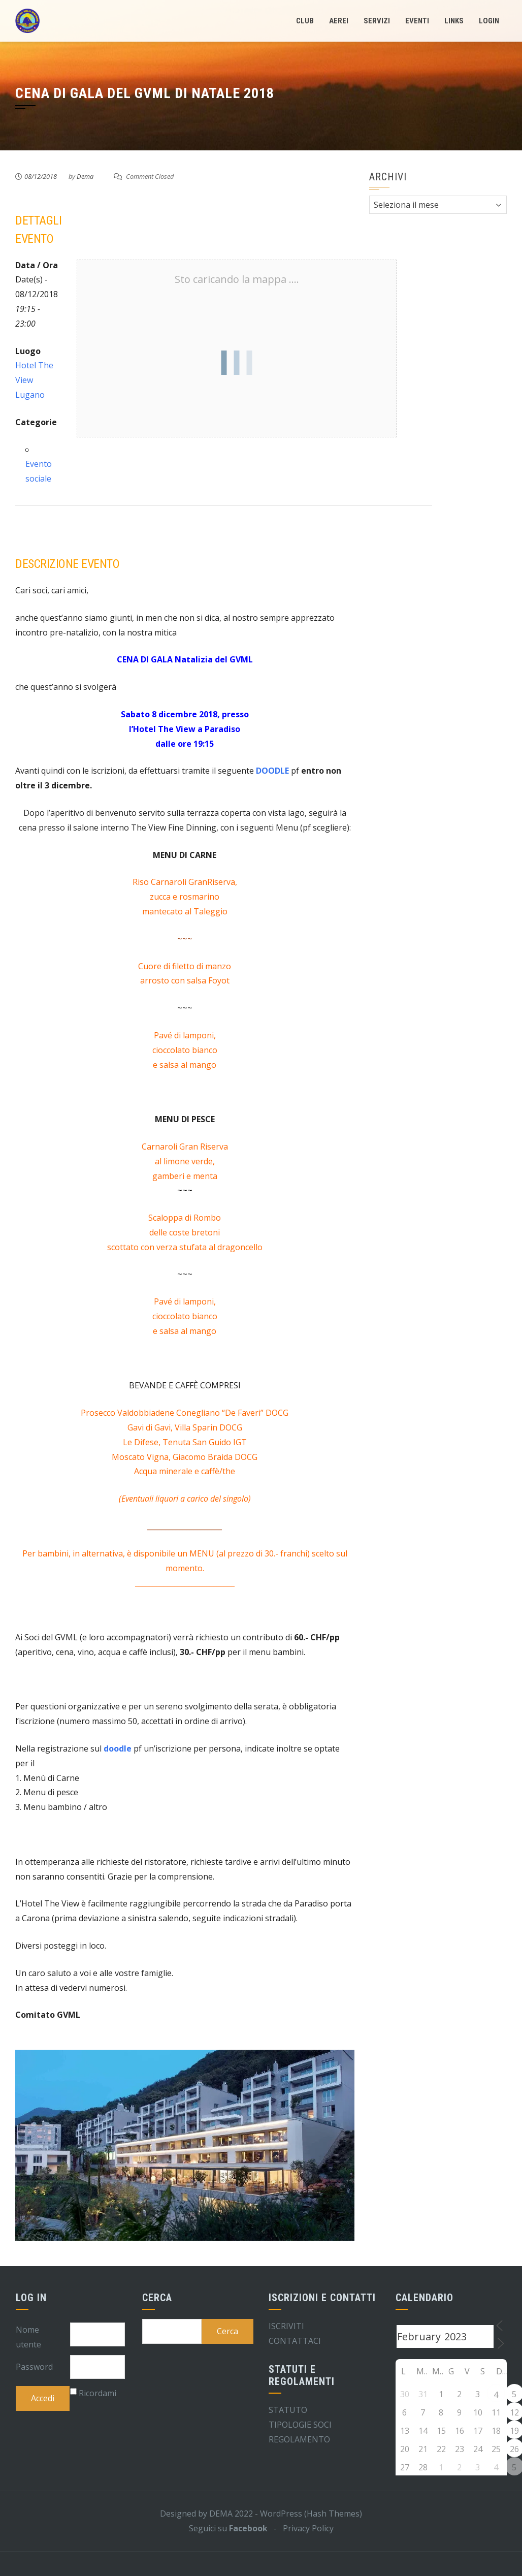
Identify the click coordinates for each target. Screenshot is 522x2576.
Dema (85, 176)
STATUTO (288, 2409)
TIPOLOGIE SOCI (300, 2424)
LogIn (489, 20)
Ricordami (97, 2393)
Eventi (417, 20)
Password (34, 2366)
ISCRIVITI (286, 2326)
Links (454, 20)
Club (305, 20)
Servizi (377, 20)
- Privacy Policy (301, 2528)
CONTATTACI (295, 2340)
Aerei (338, 20)
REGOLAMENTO (299, 2439)
